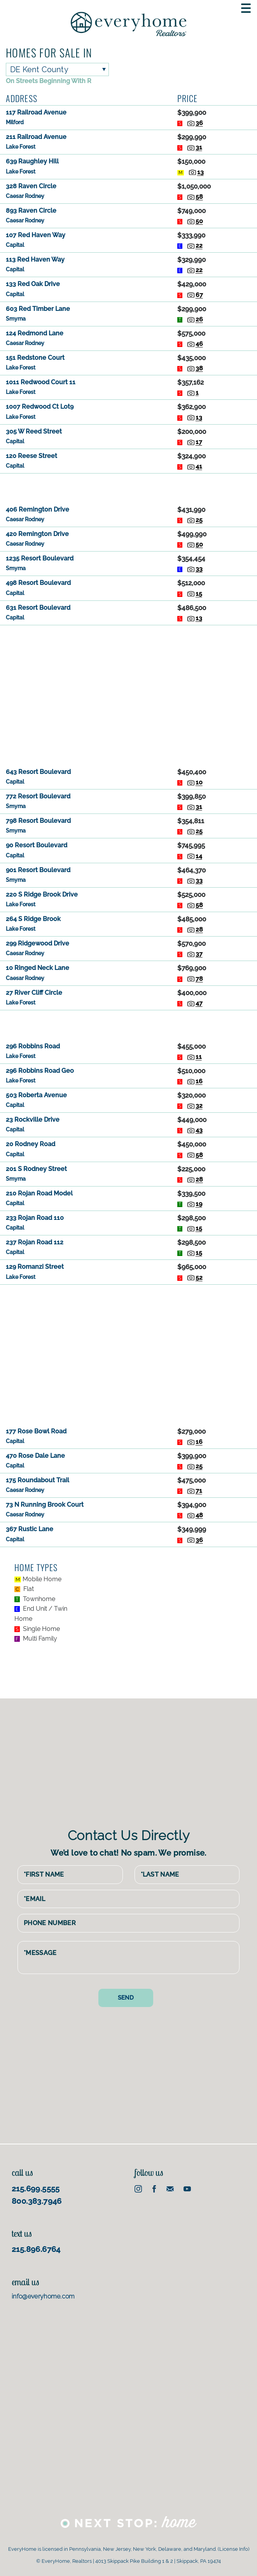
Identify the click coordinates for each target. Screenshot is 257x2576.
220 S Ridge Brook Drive (42, 894)
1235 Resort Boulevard (39, 558)
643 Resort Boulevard (38, 771)
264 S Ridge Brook (33, 919)
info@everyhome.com (43, 2295)
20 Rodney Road (30, 1144)
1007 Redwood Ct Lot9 (39, 406)
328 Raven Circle (31, 186)
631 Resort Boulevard (38, 607)
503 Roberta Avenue (36, 1095)
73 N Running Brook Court (45, 1504)
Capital (15, 245)
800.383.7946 (37, 2200)
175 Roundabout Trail (37, 1480)
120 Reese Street (31, 456)
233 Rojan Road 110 (35, 1217)
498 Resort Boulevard (38, 582)
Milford (15, 122)
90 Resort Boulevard (36, 845)
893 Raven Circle (31, 210)
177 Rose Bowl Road (36, 1431)
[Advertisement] (128, 488)
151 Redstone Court (35, 357)
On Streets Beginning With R (48, 81)
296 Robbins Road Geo (40, 1070)
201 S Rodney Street (36, 1169)
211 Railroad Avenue (36, 137)
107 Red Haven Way (35, 235)
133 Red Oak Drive (33, 284)
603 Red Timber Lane (38, 308)
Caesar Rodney (25, 196)
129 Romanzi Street (35, 1266)
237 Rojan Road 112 (34, 1242)
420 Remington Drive (37, 534)
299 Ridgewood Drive (37, 943)
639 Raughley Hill (32, 161)
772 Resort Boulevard (38, 796)
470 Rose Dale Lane (35, 1455)
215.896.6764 (36, 2248)
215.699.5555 (36, 2187)
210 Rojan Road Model (39, 1193)
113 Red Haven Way (35, 259)
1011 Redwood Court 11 (40, 382)
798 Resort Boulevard (38, 820)
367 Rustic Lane (29, 1529)
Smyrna (16, 319)
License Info (233, 2548)
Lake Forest (20, 147)
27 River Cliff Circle (34, 992)
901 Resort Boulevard (38, 870)
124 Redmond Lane (34, 333)
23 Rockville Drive (32, 1119)
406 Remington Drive (37, 509)
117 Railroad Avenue (36, 112)
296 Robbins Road (33, 1046)
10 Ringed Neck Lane (37, 967)
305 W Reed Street (34, 431)
